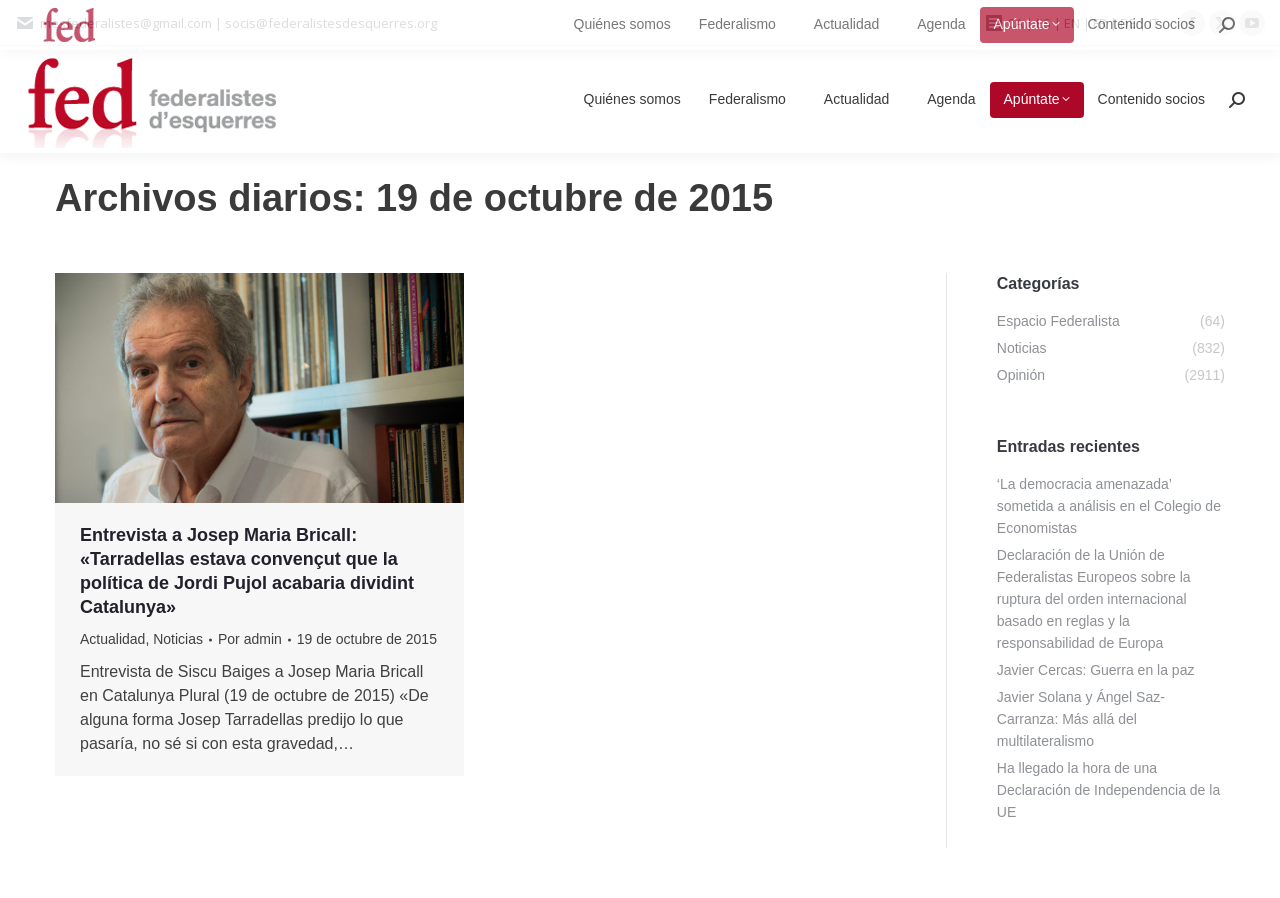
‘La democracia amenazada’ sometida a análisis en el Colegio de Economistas (1109, 506)
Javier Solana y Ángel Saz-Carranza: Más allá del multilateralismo (1081, 719)
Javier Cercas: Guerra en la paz (1096, 670)
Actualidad (112, 639)
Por (250, 639)
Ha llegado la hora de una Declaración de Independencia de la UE (1108, 790)
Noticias (178, 639)
